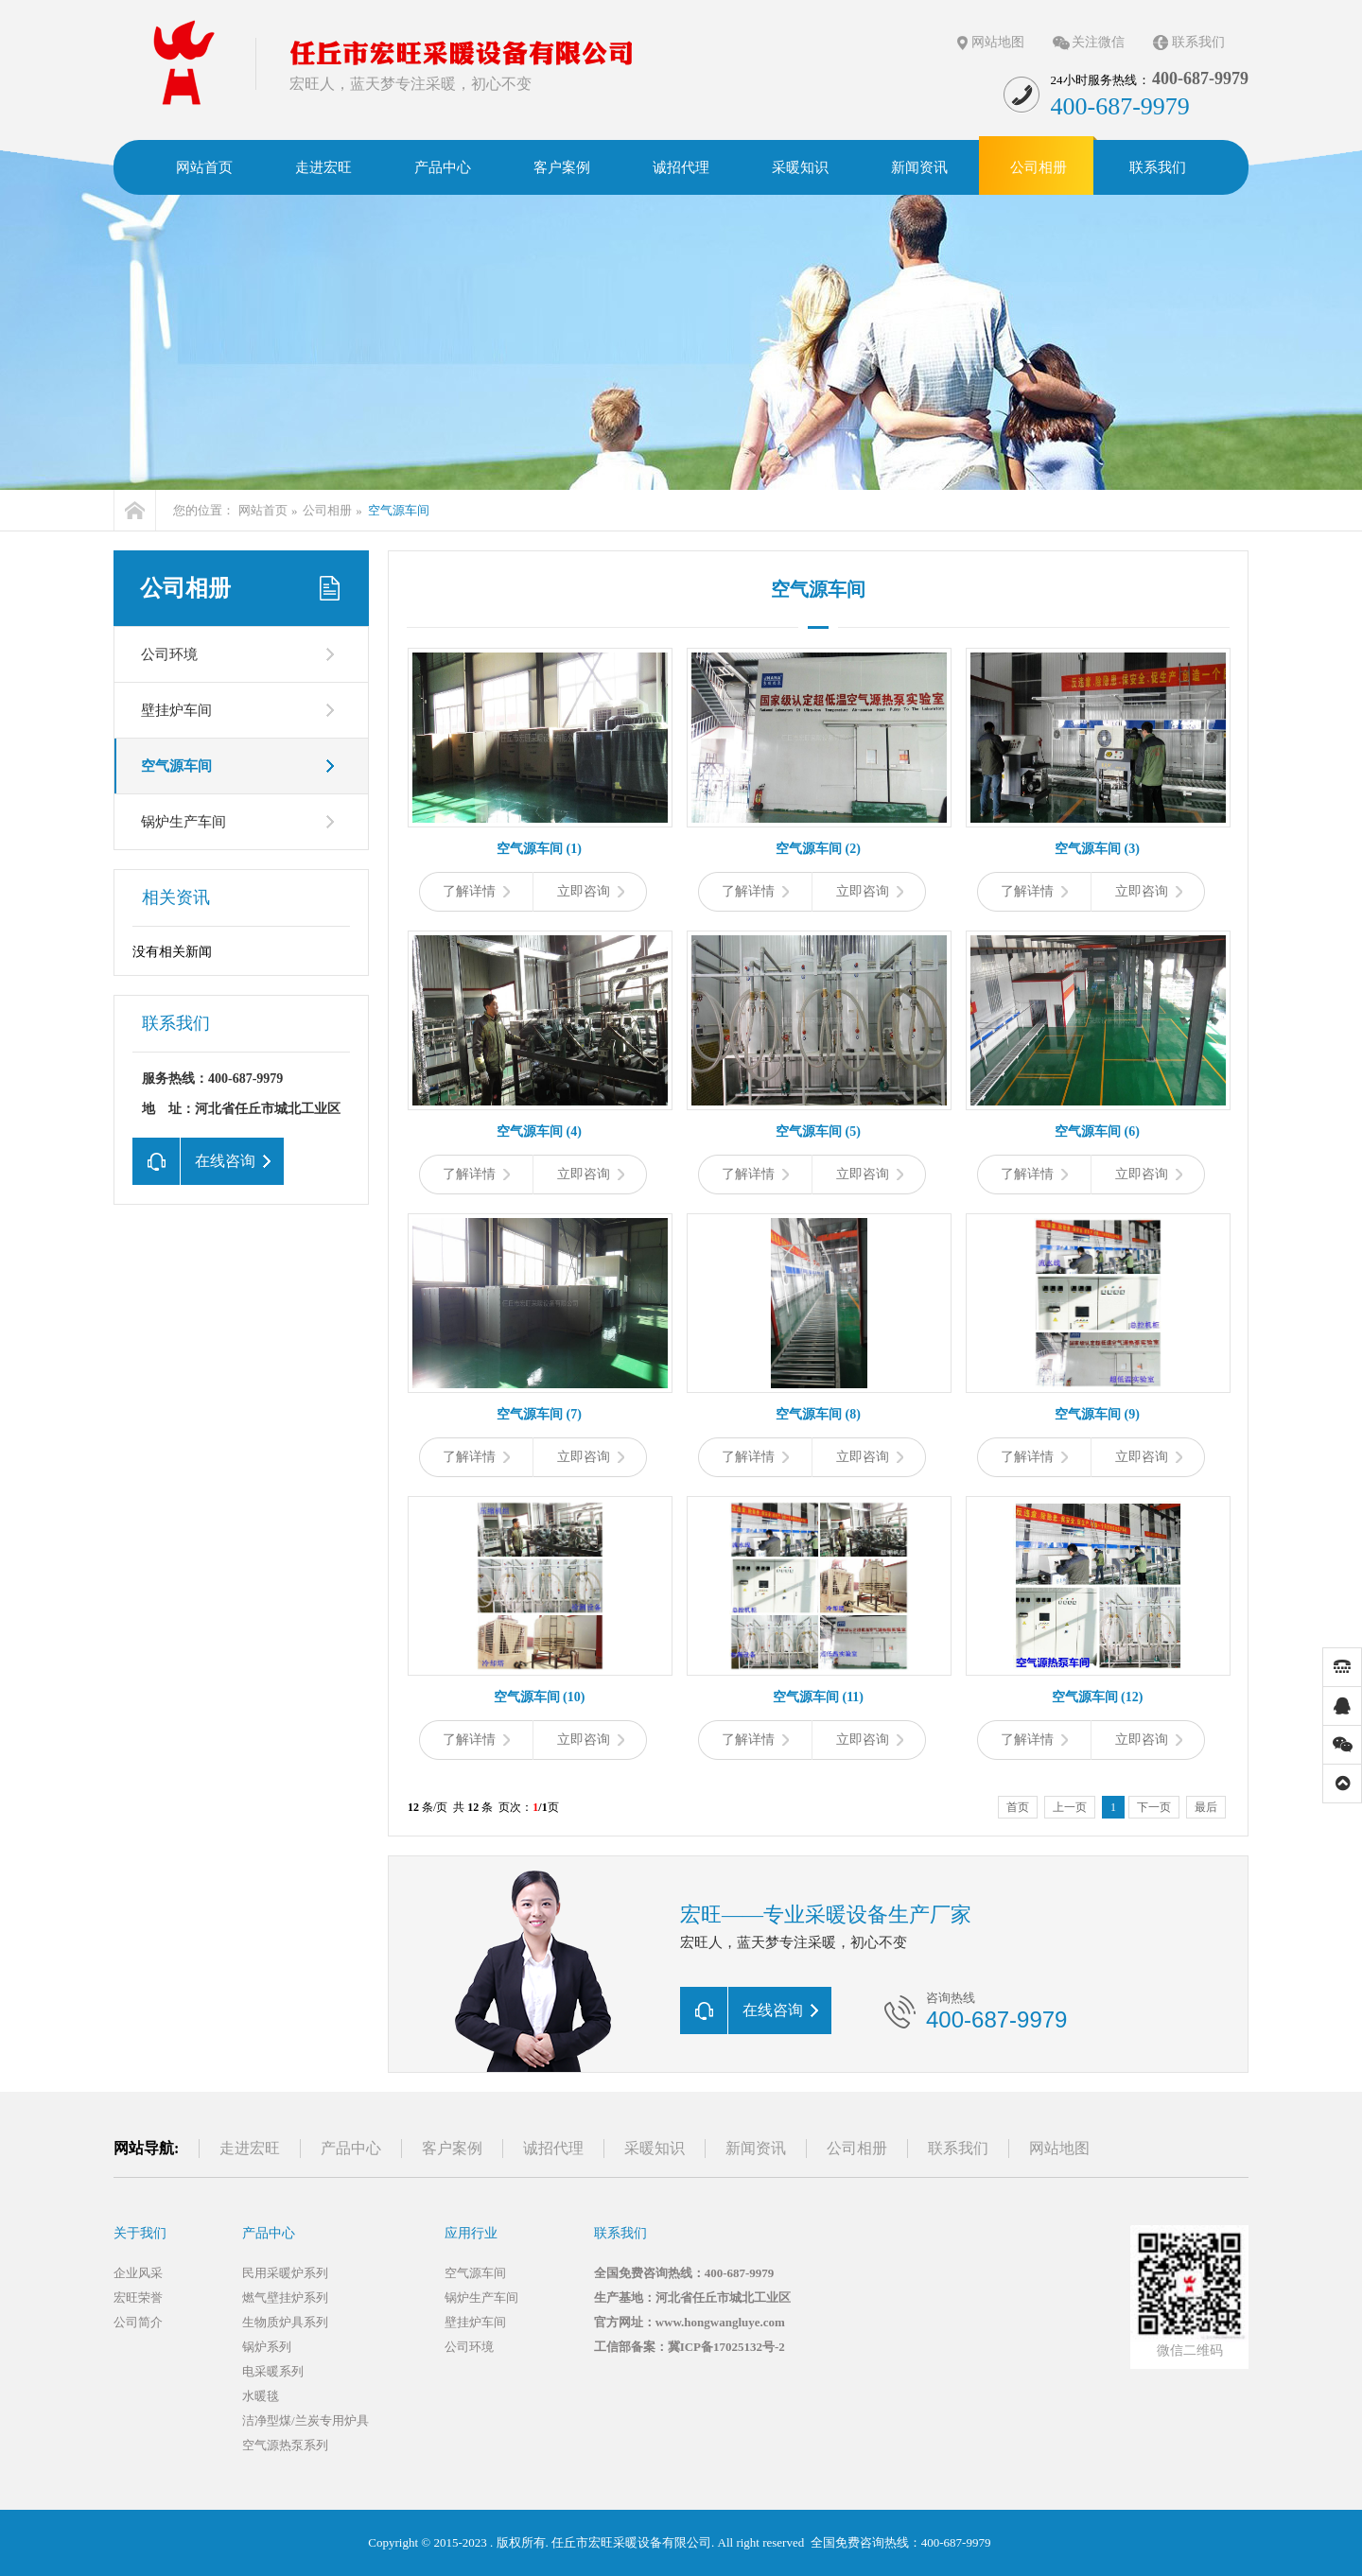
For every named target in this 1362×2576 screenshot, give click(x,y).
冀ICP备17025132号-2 (726, 2347)
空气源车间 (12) (1098, 1697)
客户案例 (452, 2148)
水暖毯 (260, 2396)
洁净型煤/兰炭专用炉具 (305, 2420)
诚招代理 (553, 2148)
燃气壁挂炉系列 (285, 2297)
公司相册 (327, 510)
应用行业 (471, 2233)
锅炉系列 (266, 2347)
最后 (1206, 1807)
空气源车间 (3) (1097, 849)
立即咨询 (590, 891)
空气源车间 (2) (818, 849)
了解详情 (476, 891)
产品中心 (351, 2148)
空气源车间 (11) (818, 1697)
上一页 (1070, 1807)
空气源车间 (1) (539, 849)
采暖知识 (654, 2148)
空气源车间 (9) (1097, 1414)
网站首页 (263, 510)
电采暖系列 (273, 2371)
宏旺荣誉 (138, 2297)
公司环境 (169, 654)
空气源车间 (398, 510)
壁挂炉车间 (176, 710)
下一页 (1154, 1807)
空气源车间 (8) (818, 1414)
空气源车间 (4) (539, 1131)
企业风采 (138, 2273)
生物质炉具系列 (285, 2322)
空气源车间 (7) (539, 1414)
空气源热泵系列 (285, 2445)
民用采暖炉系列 (285, 2273)
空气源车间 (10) (539, 1697)
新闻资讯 (755, 2148)
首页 (1017, 1807)
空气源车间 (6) (1097, 1131)
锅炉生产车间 (183, 821)
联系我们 (1198, 42)
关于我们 (140, 2233)
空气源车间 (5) (818, 1131)
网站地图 (997, 42)
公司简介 (138, 2322)
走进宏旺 (249, 2148)
